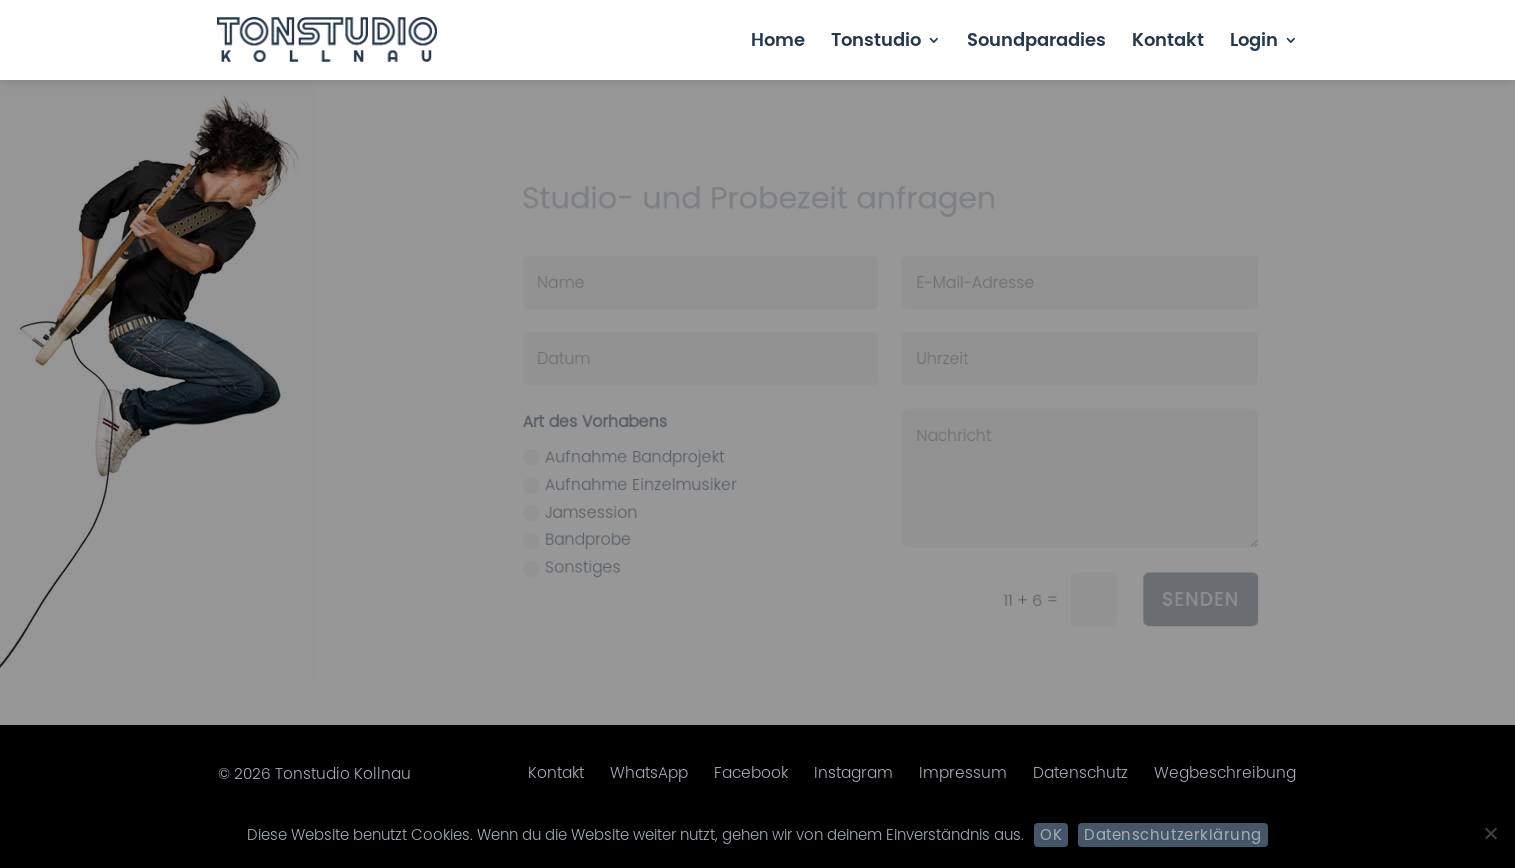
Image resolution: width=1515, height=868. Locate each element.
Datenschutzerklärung (1172, 834)
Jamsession (584, 509)
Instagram (853, 772)
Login (1254, 42)
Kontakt (1168, 42)
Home (778, 42)
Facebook (751, 772)
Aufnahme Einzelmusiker (632, 482)
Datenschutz (1080, 772)
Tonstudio (876, 42)
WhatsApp (649, 772)
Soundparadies (1036, 42)
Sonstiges (576, 563)
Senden (1188, 593)
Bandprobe (581, 536)
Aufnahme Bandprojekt (626, 455)
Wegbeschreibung (1225, 772)
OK (1051, 834)
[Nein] (1490, 833)
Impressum (963, 772)
